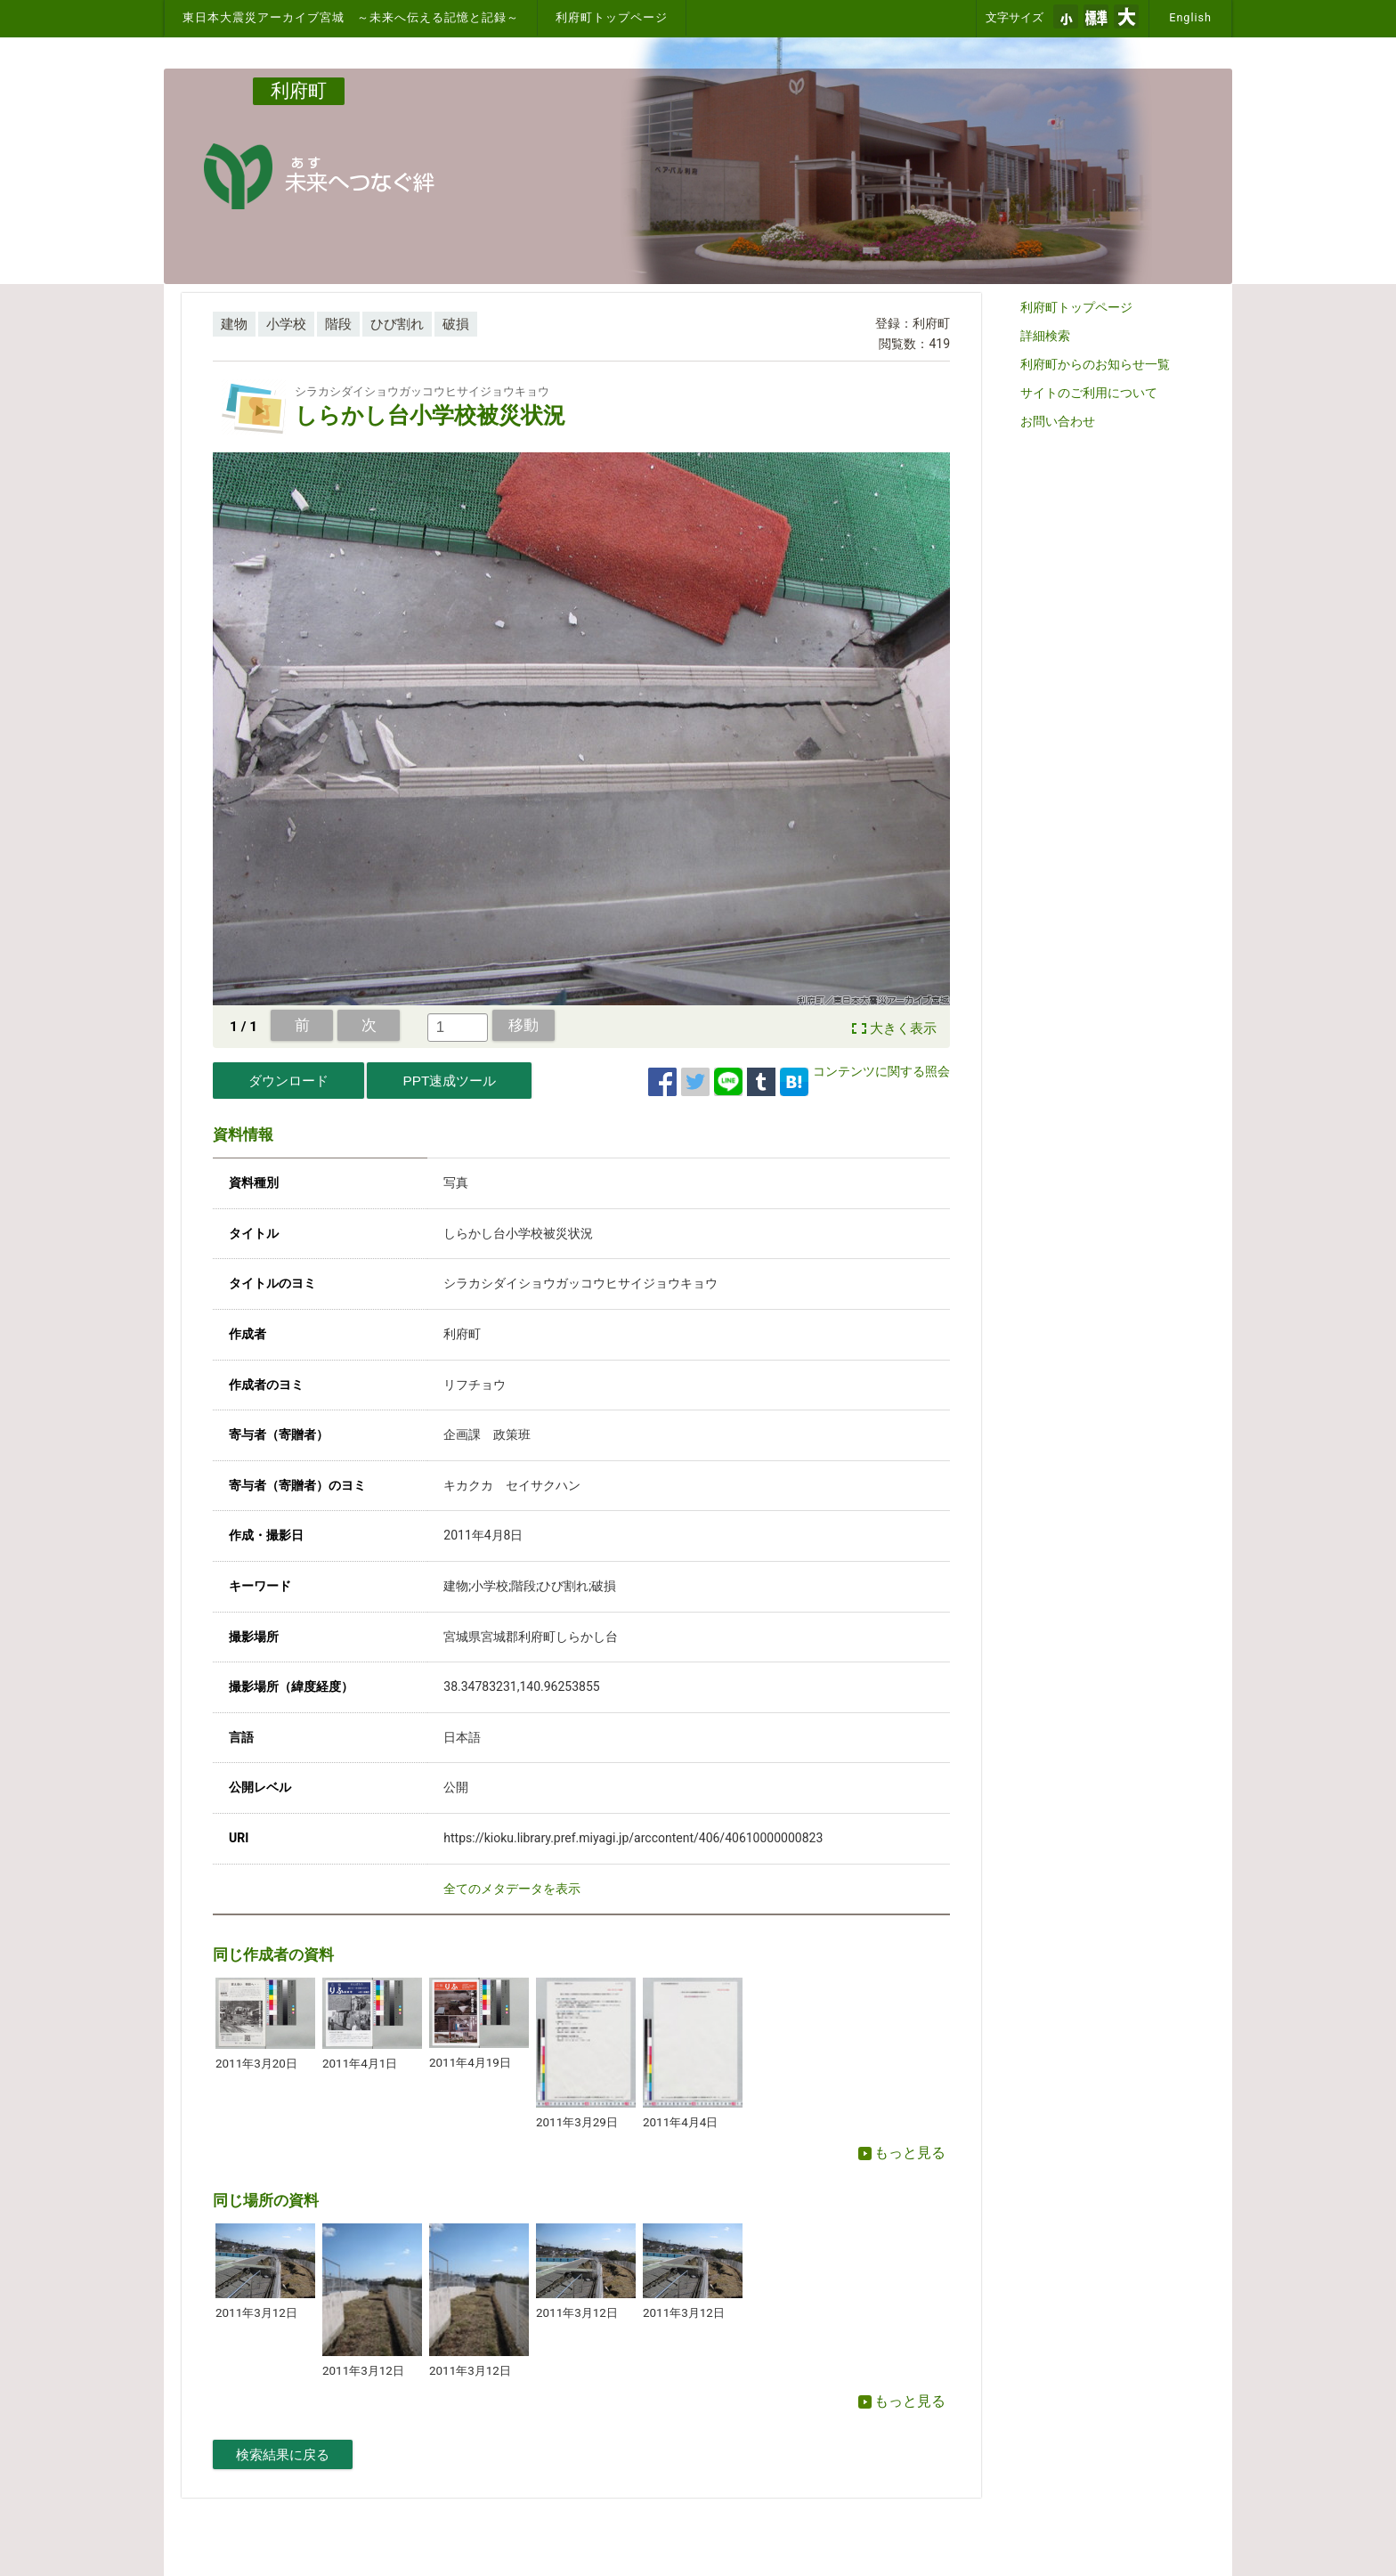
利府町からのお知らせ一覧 (1095, 364)
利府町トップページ (612, 17)
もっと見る (902, 2152)
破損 (455, 324)
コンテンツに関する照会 (881, 1071)
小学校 (286, 324)
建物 (234, 324)
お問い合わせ (1057, 421)
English (1190, 17)
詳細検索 (1045, 336)
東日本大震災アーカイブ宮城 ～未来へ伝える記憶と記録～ (351, 17)
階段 (338, 324)
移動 (523, 1025)
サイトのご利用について (1088, 393)
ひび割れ (397, 324)
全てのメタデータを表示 (511, 1888)
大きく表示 (903, 1028)
